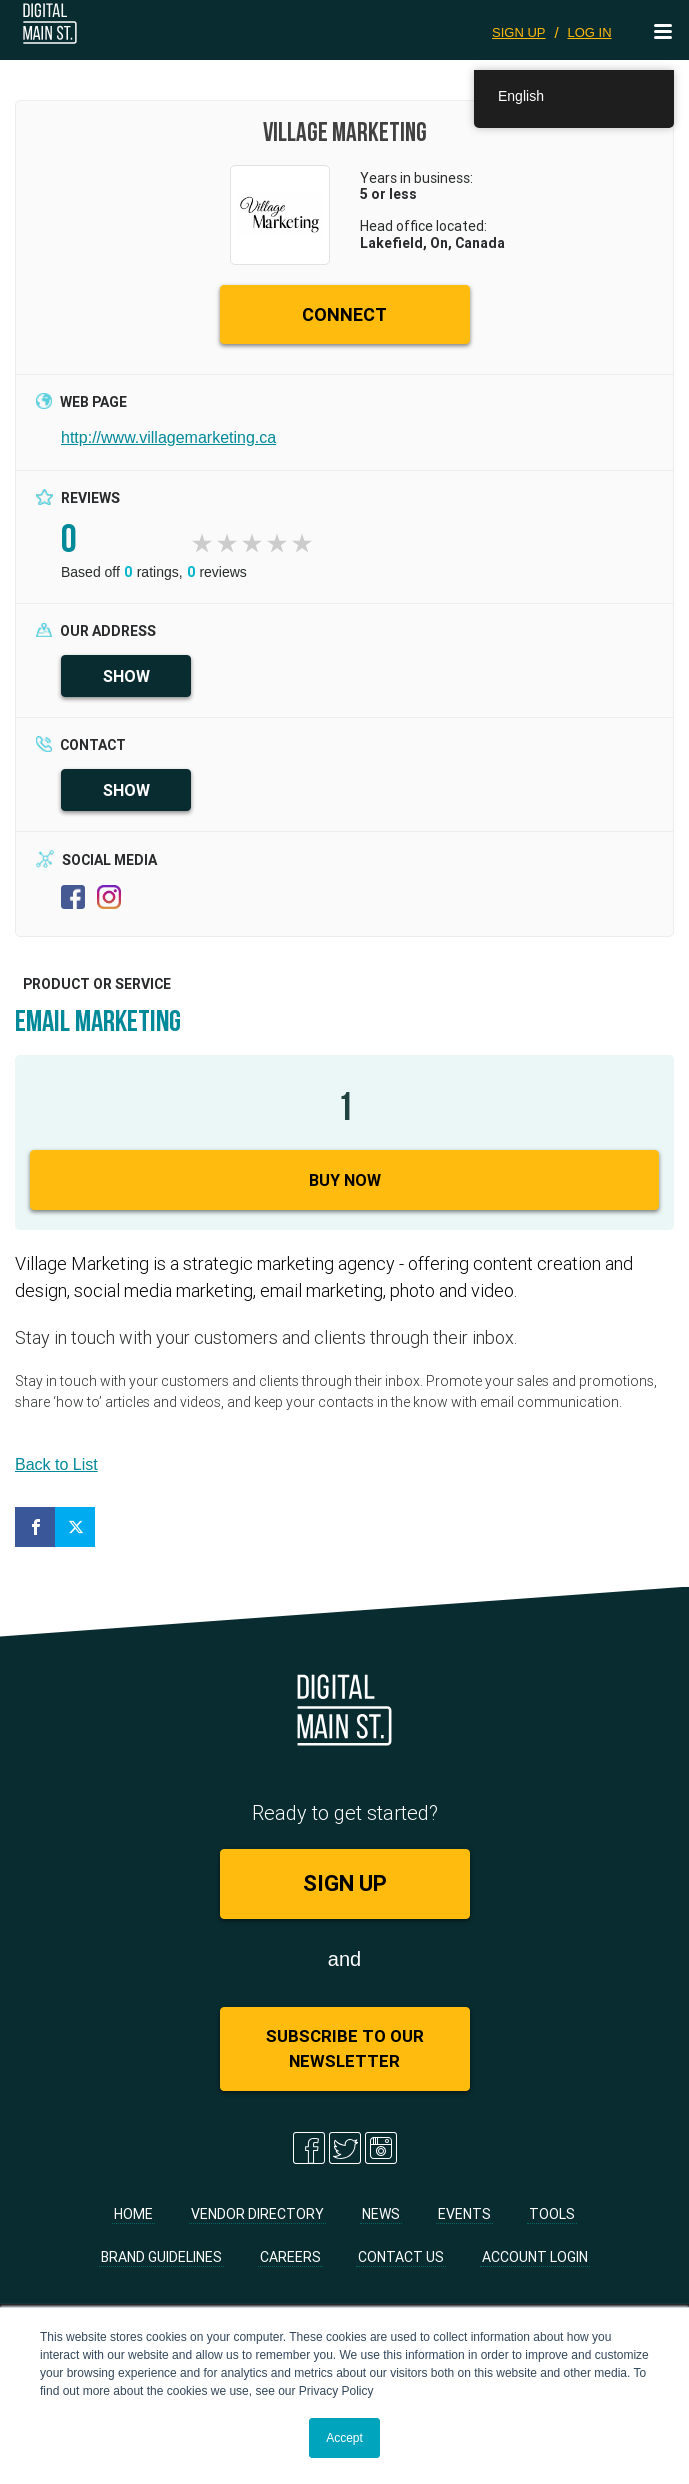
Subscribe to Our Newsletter (345, 2048)
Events (464, 2214)
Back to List (56, 1464)
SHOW (126, 676)
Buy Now (345, 1180)
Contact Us (401, 2257)
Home (133, 2214)
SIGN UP (518, 32)
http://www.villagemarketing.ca (168, 437)
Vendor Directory (257, 2214)
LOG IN (589, 32)
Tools (552, 2214)
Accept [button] (344, 2438)
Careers (290, 2257)
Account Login (535, 2257)
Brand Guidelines (161, 2257)
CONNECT (344, 314)
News (381, 2214)
